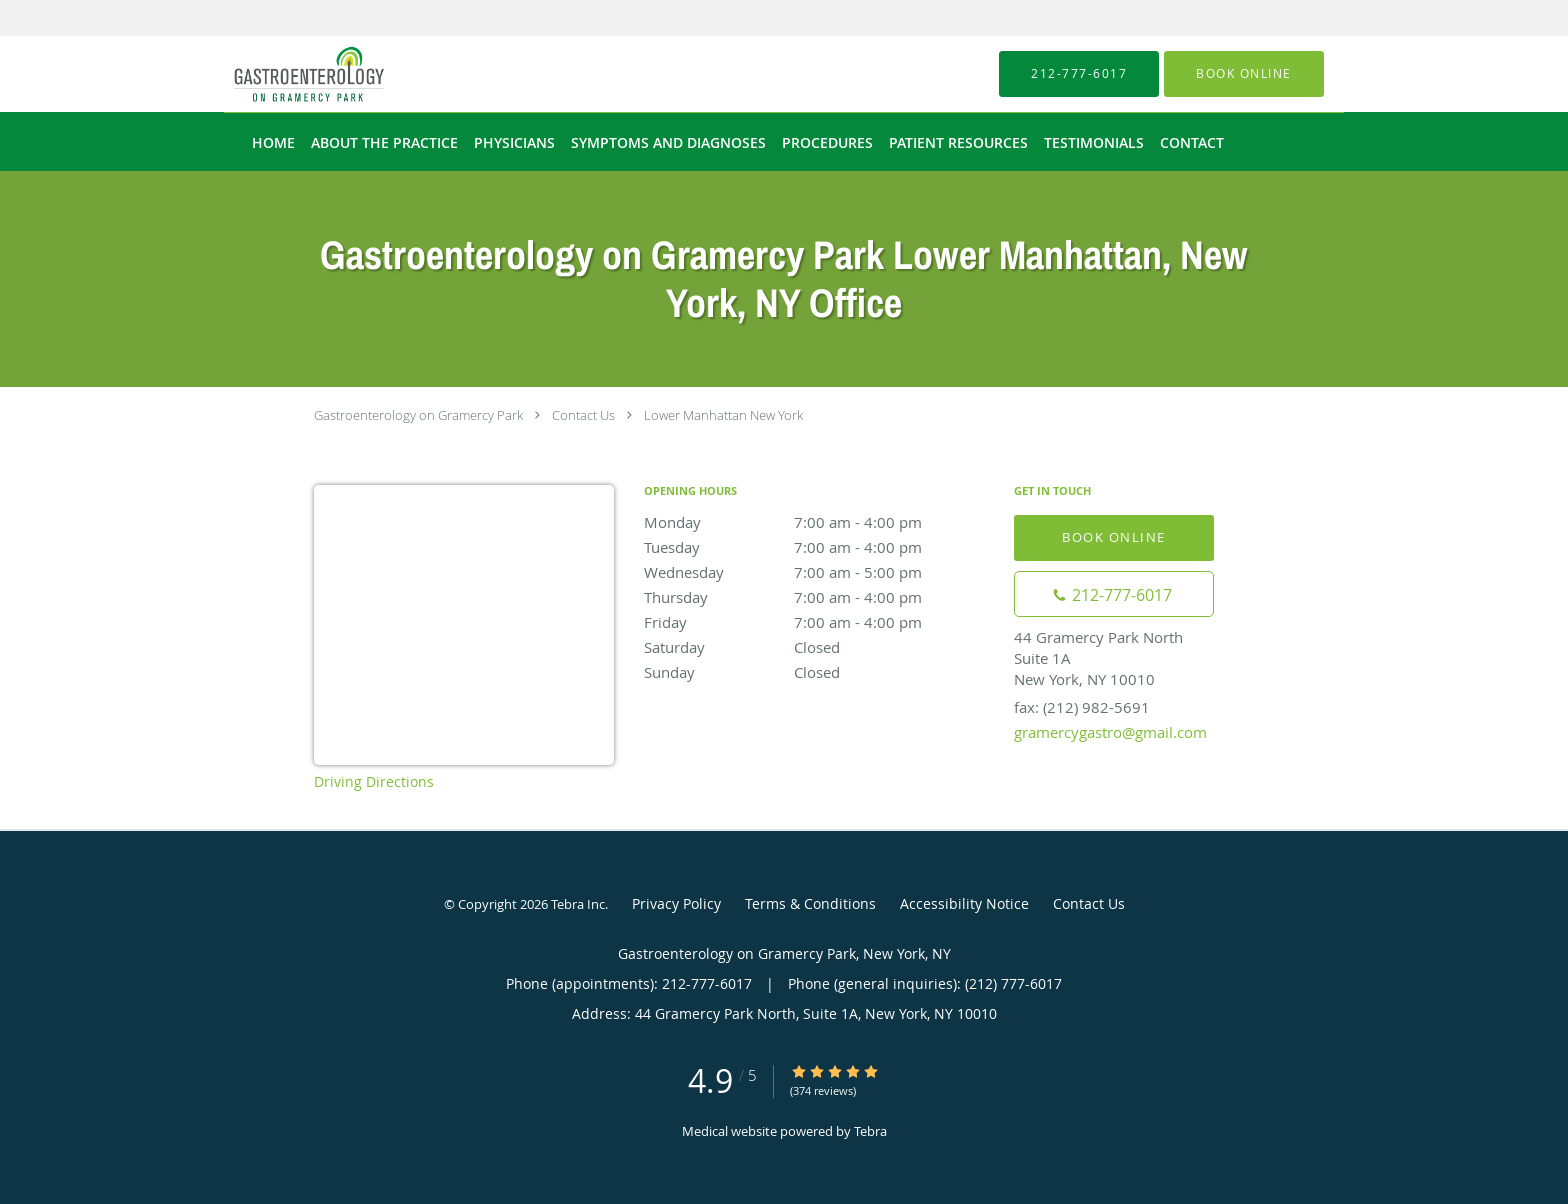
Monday (819, 522)
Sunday (819, 672)
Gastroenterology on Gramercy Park (418, 415)
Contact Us (583, 415)
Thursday (819, 597)
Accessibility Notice (964, 903)
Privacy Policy (676, 903)
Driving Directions (374, 781)
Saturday (819, 647)
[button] (1244, 74)
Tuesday (819, 547)
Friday (819, 622)
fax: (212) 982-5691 (1082, 707)
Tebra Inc (578, 904)
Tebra (870, 1131)
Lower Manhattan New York (723, 415)
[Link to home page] (279, 74)
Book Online (1114, 537)
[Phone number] (1114, 594)
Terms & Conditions (810, 903)
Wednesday (819, 572)
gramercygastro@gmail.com (1110, 732)
